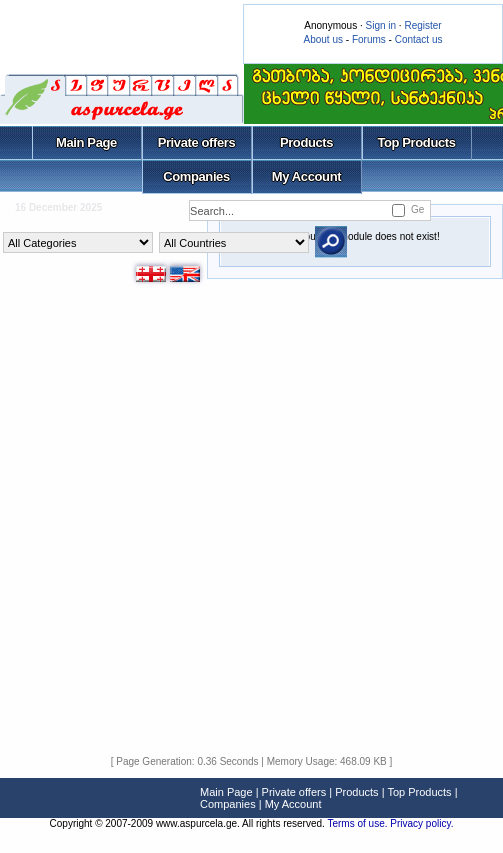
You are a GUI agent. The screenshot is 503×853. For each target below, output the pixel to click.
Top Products (416, 142)
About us (323, 39)
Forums (369, 39)
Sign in (380, 25)
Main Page (86, 142)
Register (422, 25)
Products (306, 142)
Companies (196, 176)
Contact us (419, 39)
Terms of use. (358, 823)
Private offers (197, 142)
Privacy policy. (421, 823)
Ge (417, 209)
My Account (306, 176)
